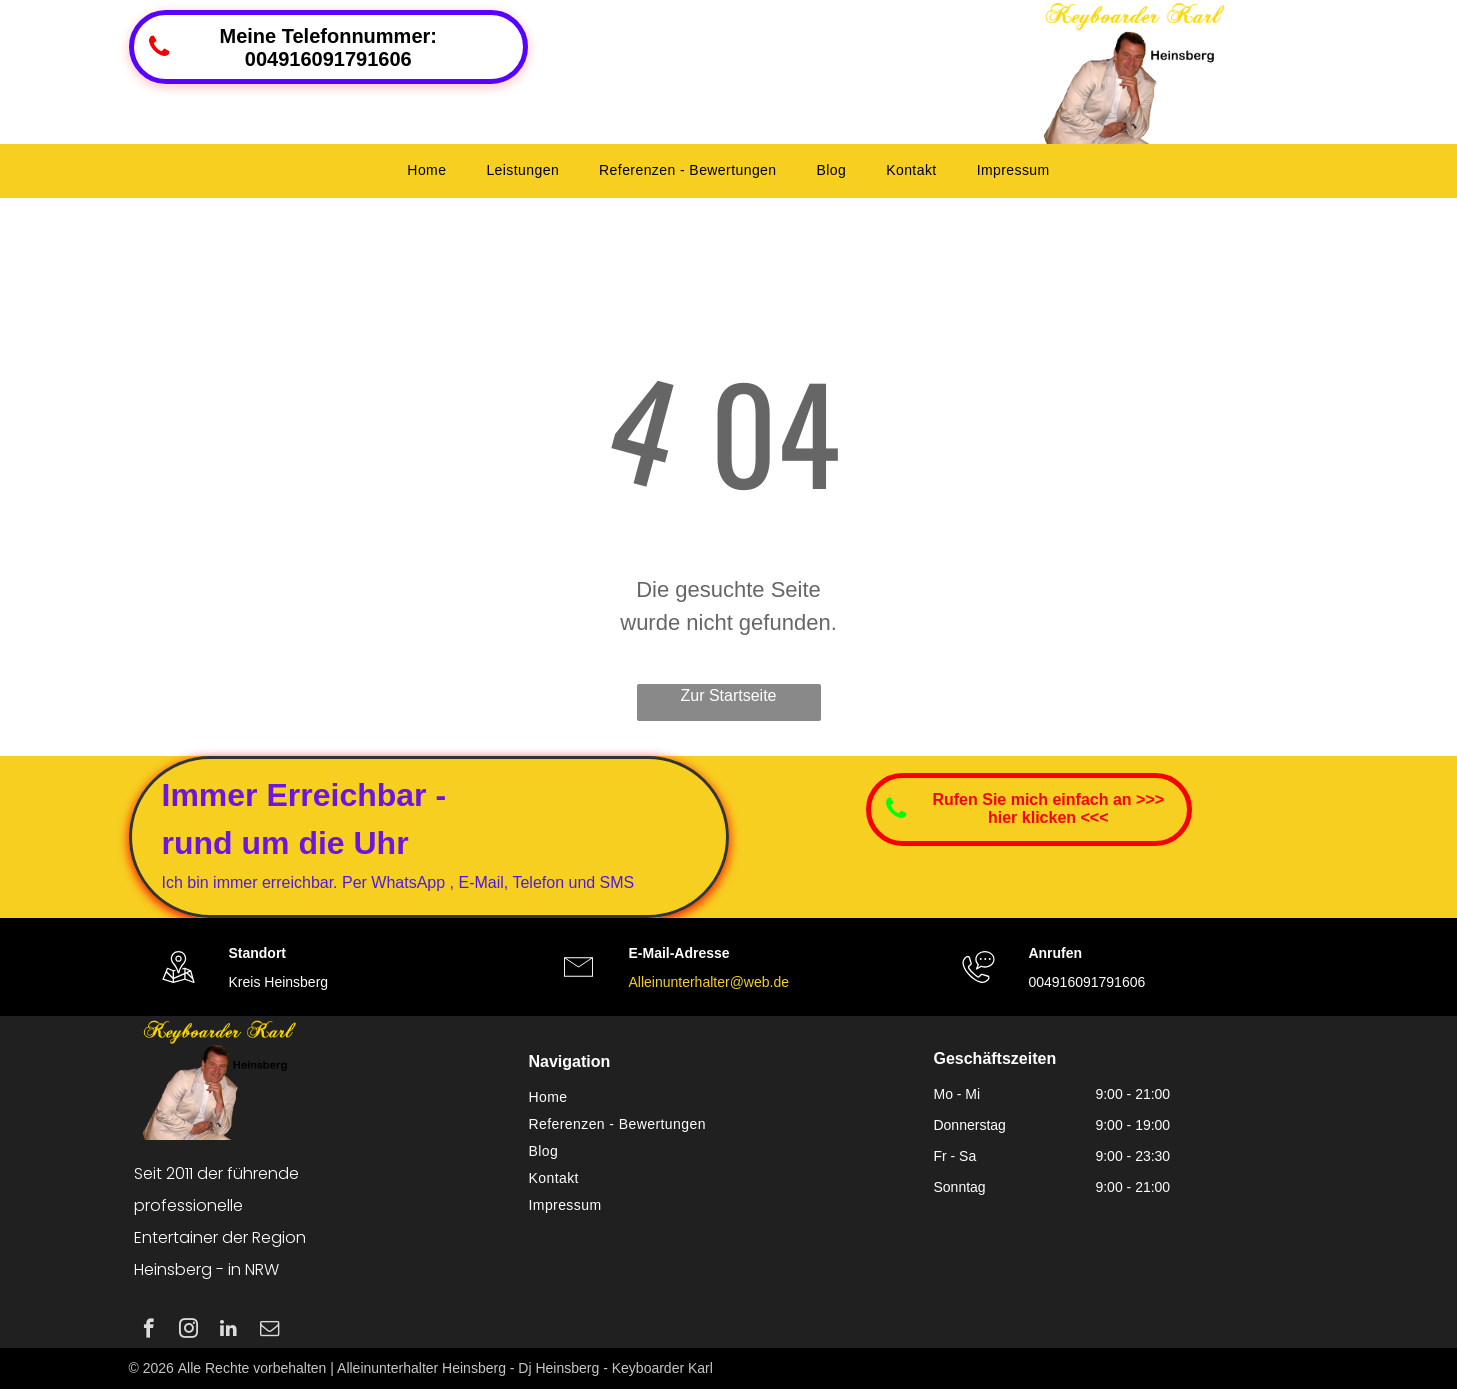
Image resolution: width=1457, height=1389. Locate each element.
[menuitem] (426, 170)
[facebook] (148, 1331)
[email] (269, 1331)
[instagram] (188, 1331)
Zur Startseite (728, 695)
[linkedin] (228, 1331)
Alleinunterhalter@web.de (708, 982)
